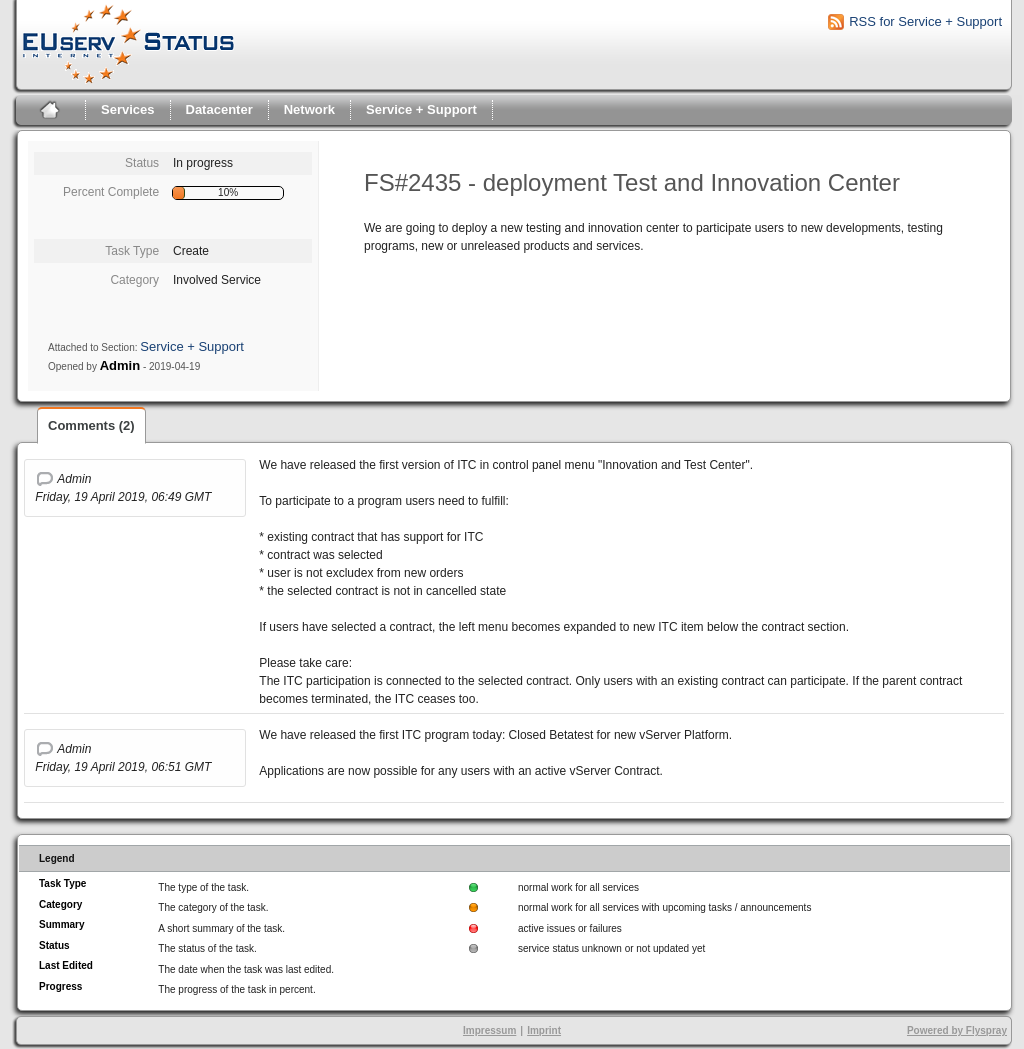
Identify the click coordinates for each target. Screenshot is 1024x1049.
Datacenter (219, 109)
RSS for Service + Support (925, 21)
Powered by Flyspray (957, 1030)
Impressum (489, 1030)
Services (128, 109)
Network (309, 109)
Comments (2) (91, 425)
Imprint (544, 1030)
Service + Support (421, 109)
